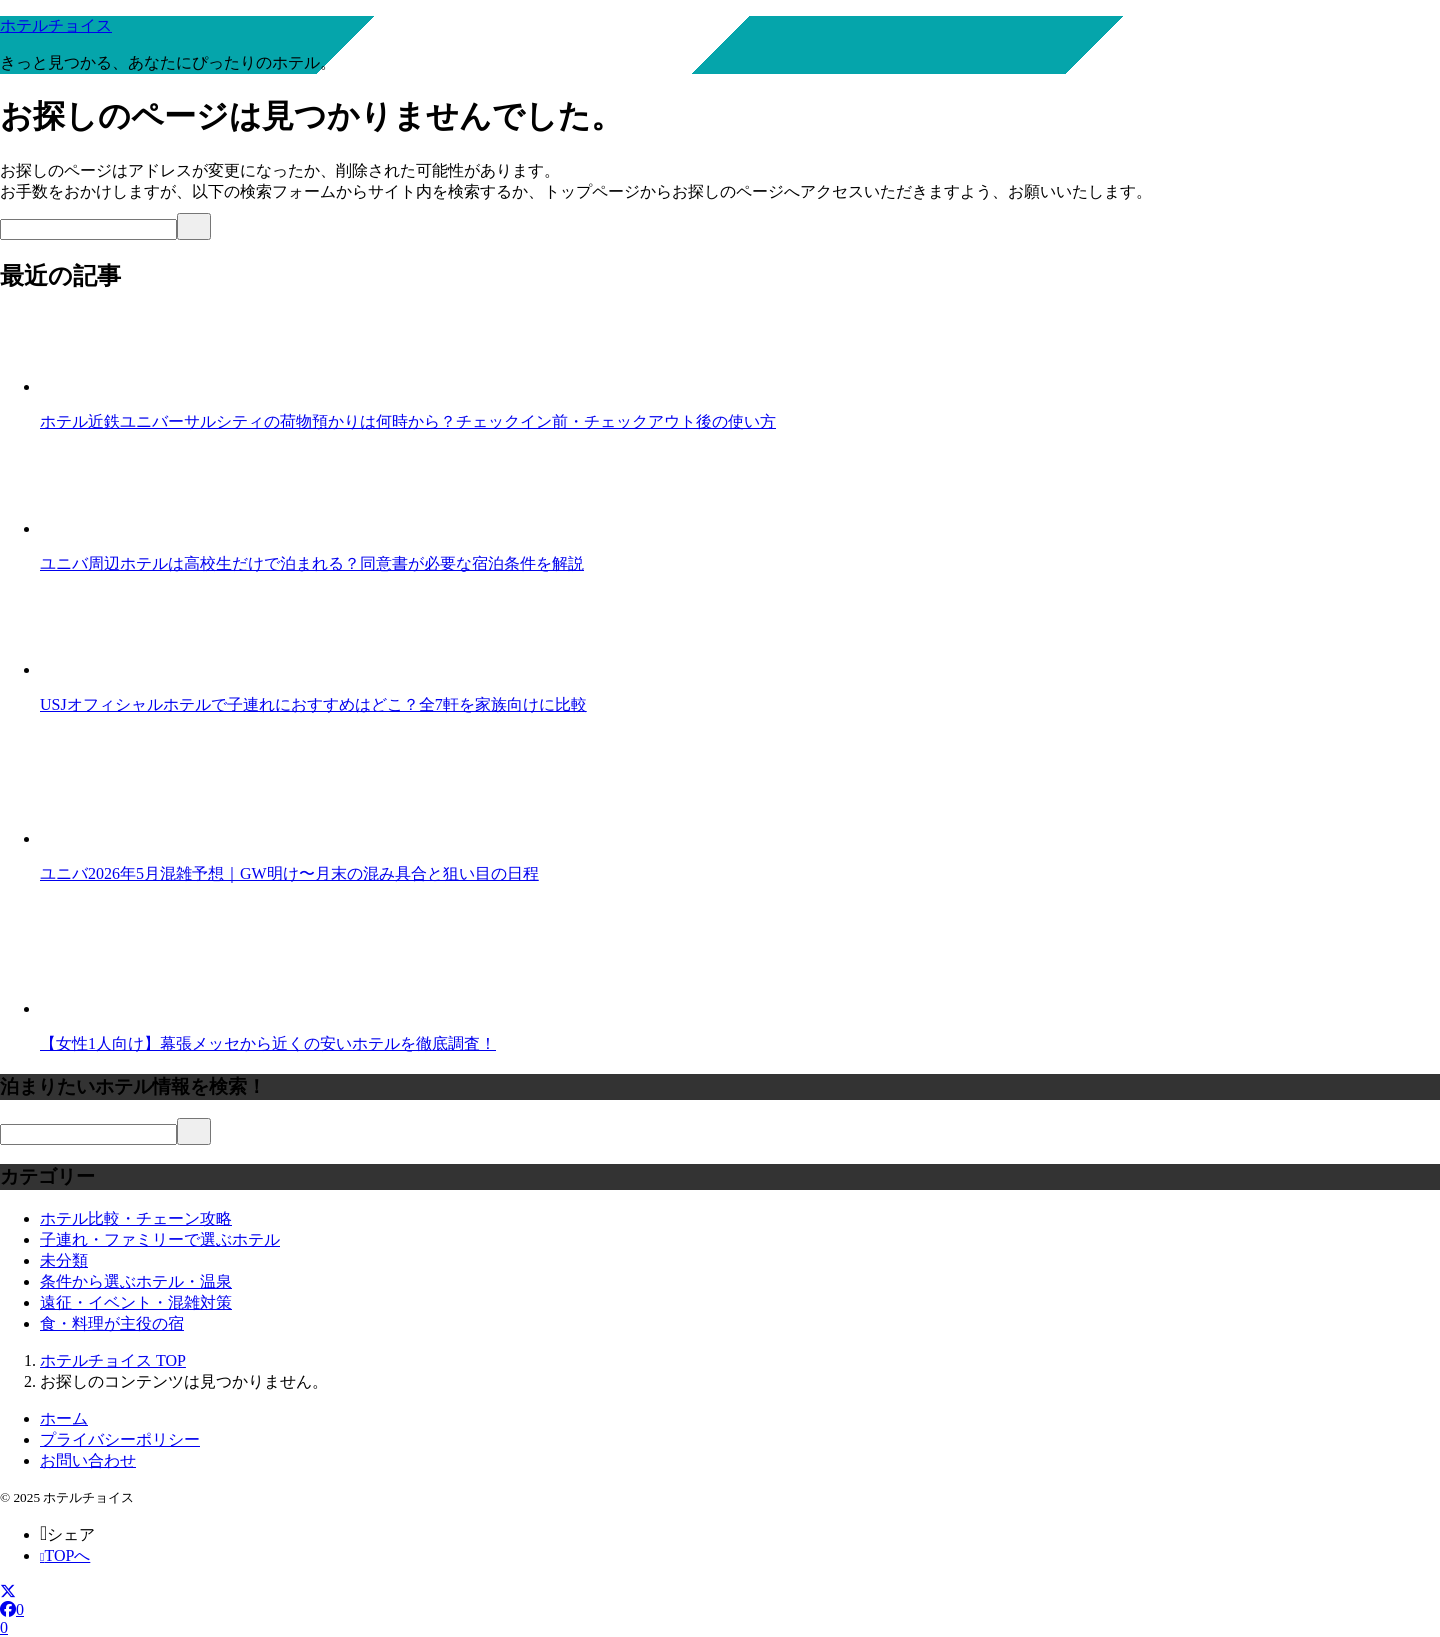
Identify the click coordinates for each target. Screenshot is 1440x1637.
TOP (113, 1360)
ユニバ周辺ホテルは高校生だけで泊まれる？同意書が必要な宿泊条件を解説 (312, 563)
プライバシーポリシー (120, 1439)
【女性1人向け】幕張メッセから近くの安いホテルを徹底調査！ (268, 1043)
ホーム (64, 1418)
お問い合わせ (88, 1460)
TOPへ (65, 1555)
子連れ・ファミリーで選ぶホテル (160, 1239)
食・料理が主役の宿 (112, 1323)
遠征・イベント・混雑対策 (136, 1302)
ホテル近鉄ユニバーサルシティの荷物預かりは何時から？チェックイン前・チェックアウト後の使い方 (408, 421)
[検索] (88, 229)
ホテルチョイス (56, 25)
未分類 (64, 1260)
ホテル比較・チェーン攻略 (136, 1218)
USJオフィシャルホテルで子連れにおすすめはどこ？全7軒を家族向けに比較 (313, 704)
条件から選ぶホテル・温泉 (136, 1281)
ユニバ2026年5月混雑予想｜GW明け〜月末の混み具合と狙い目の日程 (289, 873)
